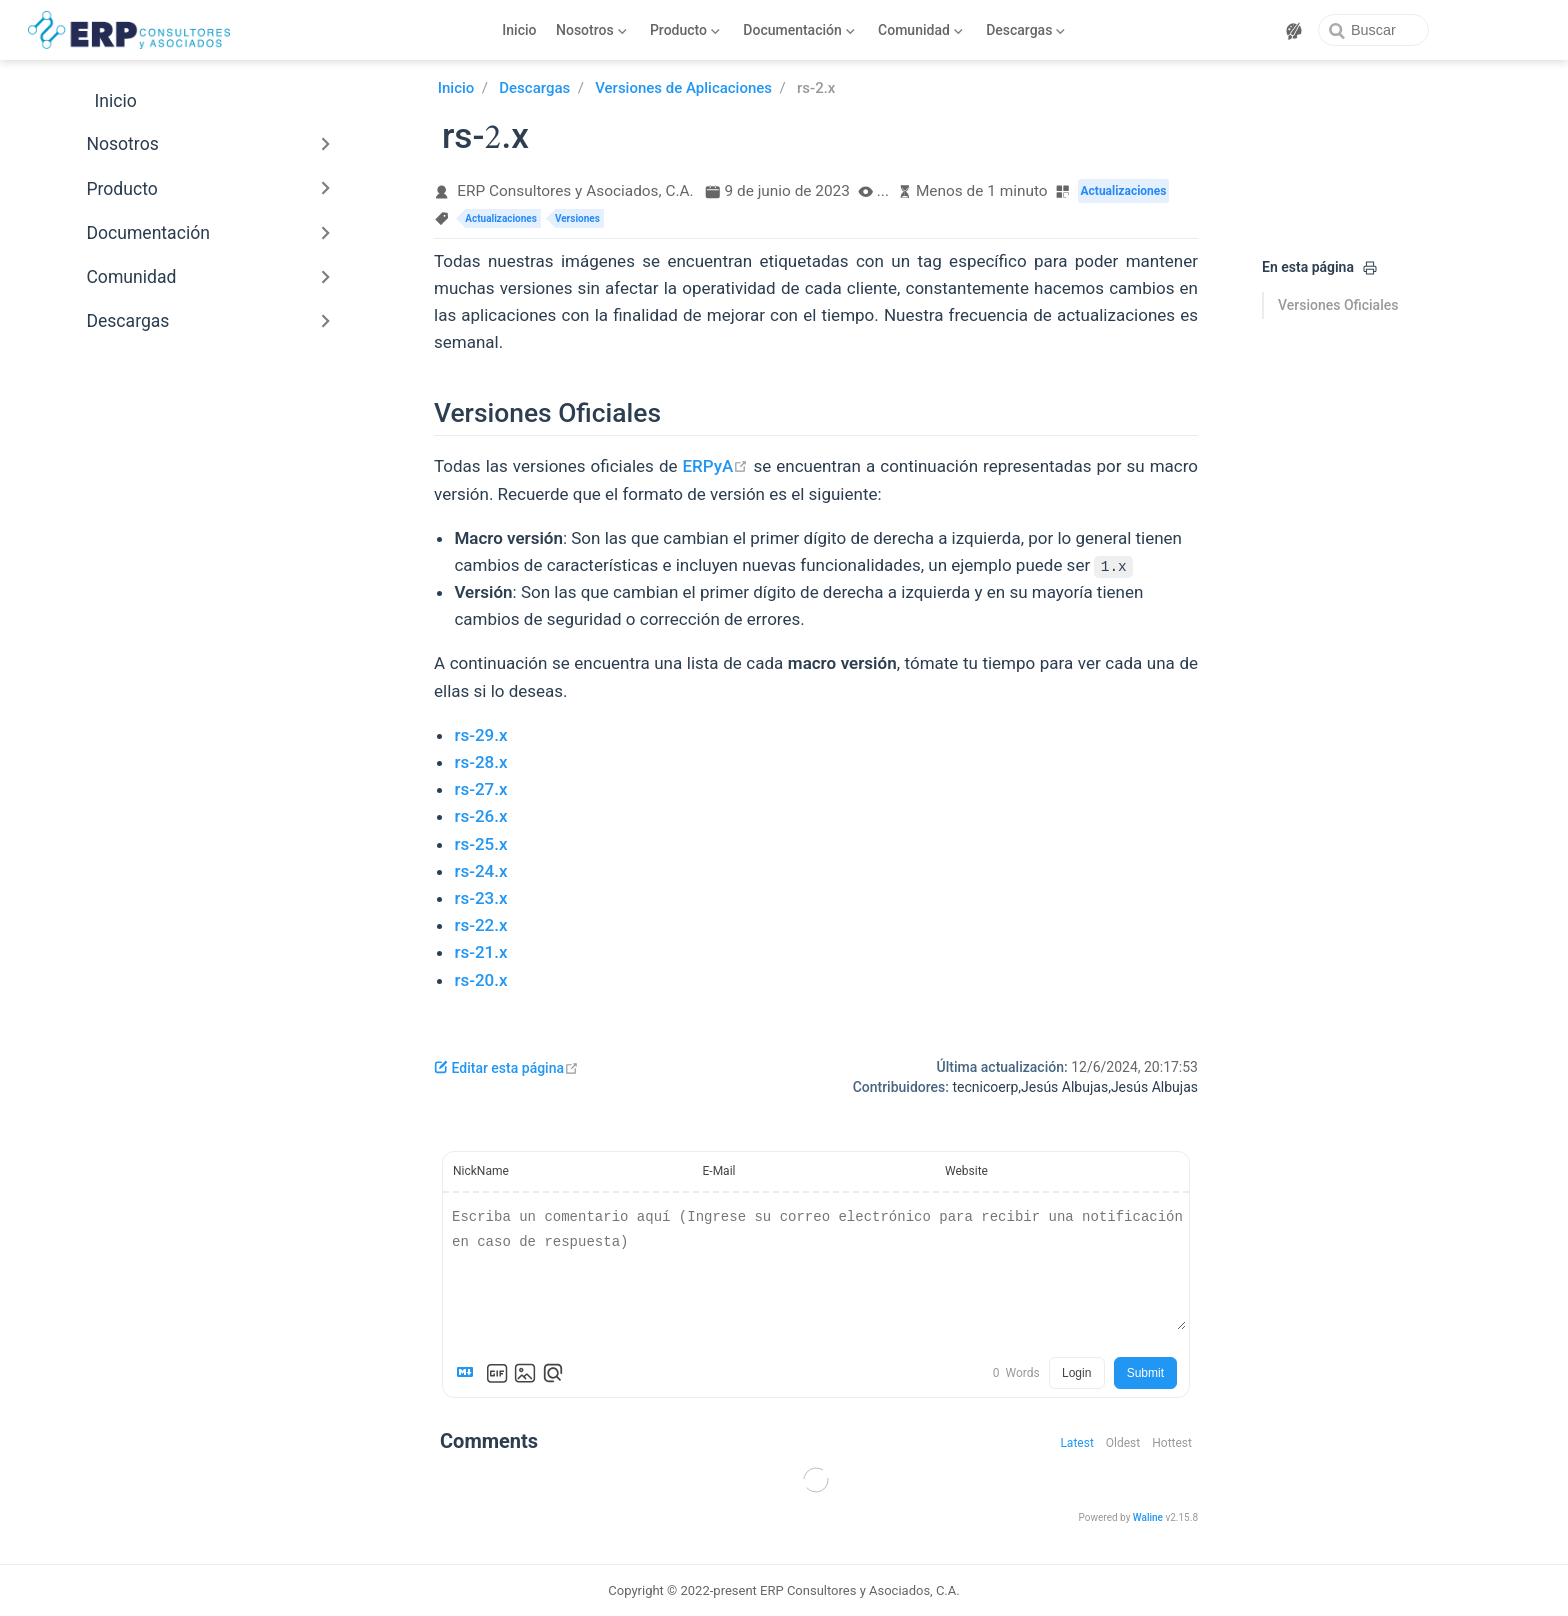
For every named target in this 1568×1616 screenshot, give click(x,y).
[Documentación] (799, 30)
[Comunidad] (921, 30)
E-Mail (719, 1171)
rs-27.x (480, 789)
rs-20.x (480, 980)
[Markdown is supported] (469, 1373)
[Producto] (684, 30)
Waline (1148, 1517)
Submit (1145, 1373)
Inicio (519, 30)
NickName (481, 1171)
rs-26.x (480, 816)
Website (966, 1171)
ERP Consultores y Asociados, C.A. (575, 191)
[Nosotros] (592, 30)
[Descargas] (1026, 30)
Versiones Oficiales (1338, 305)
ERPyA (716, 466)
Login (1076, 1373)
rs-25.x (480, 844)
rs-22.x (480, 925)
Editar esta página (506, 1068)
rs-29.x (480, 735)
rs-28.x (480, 762)
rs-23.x (480, 898)
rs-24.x (480, 871)
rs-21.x (480, 952)
